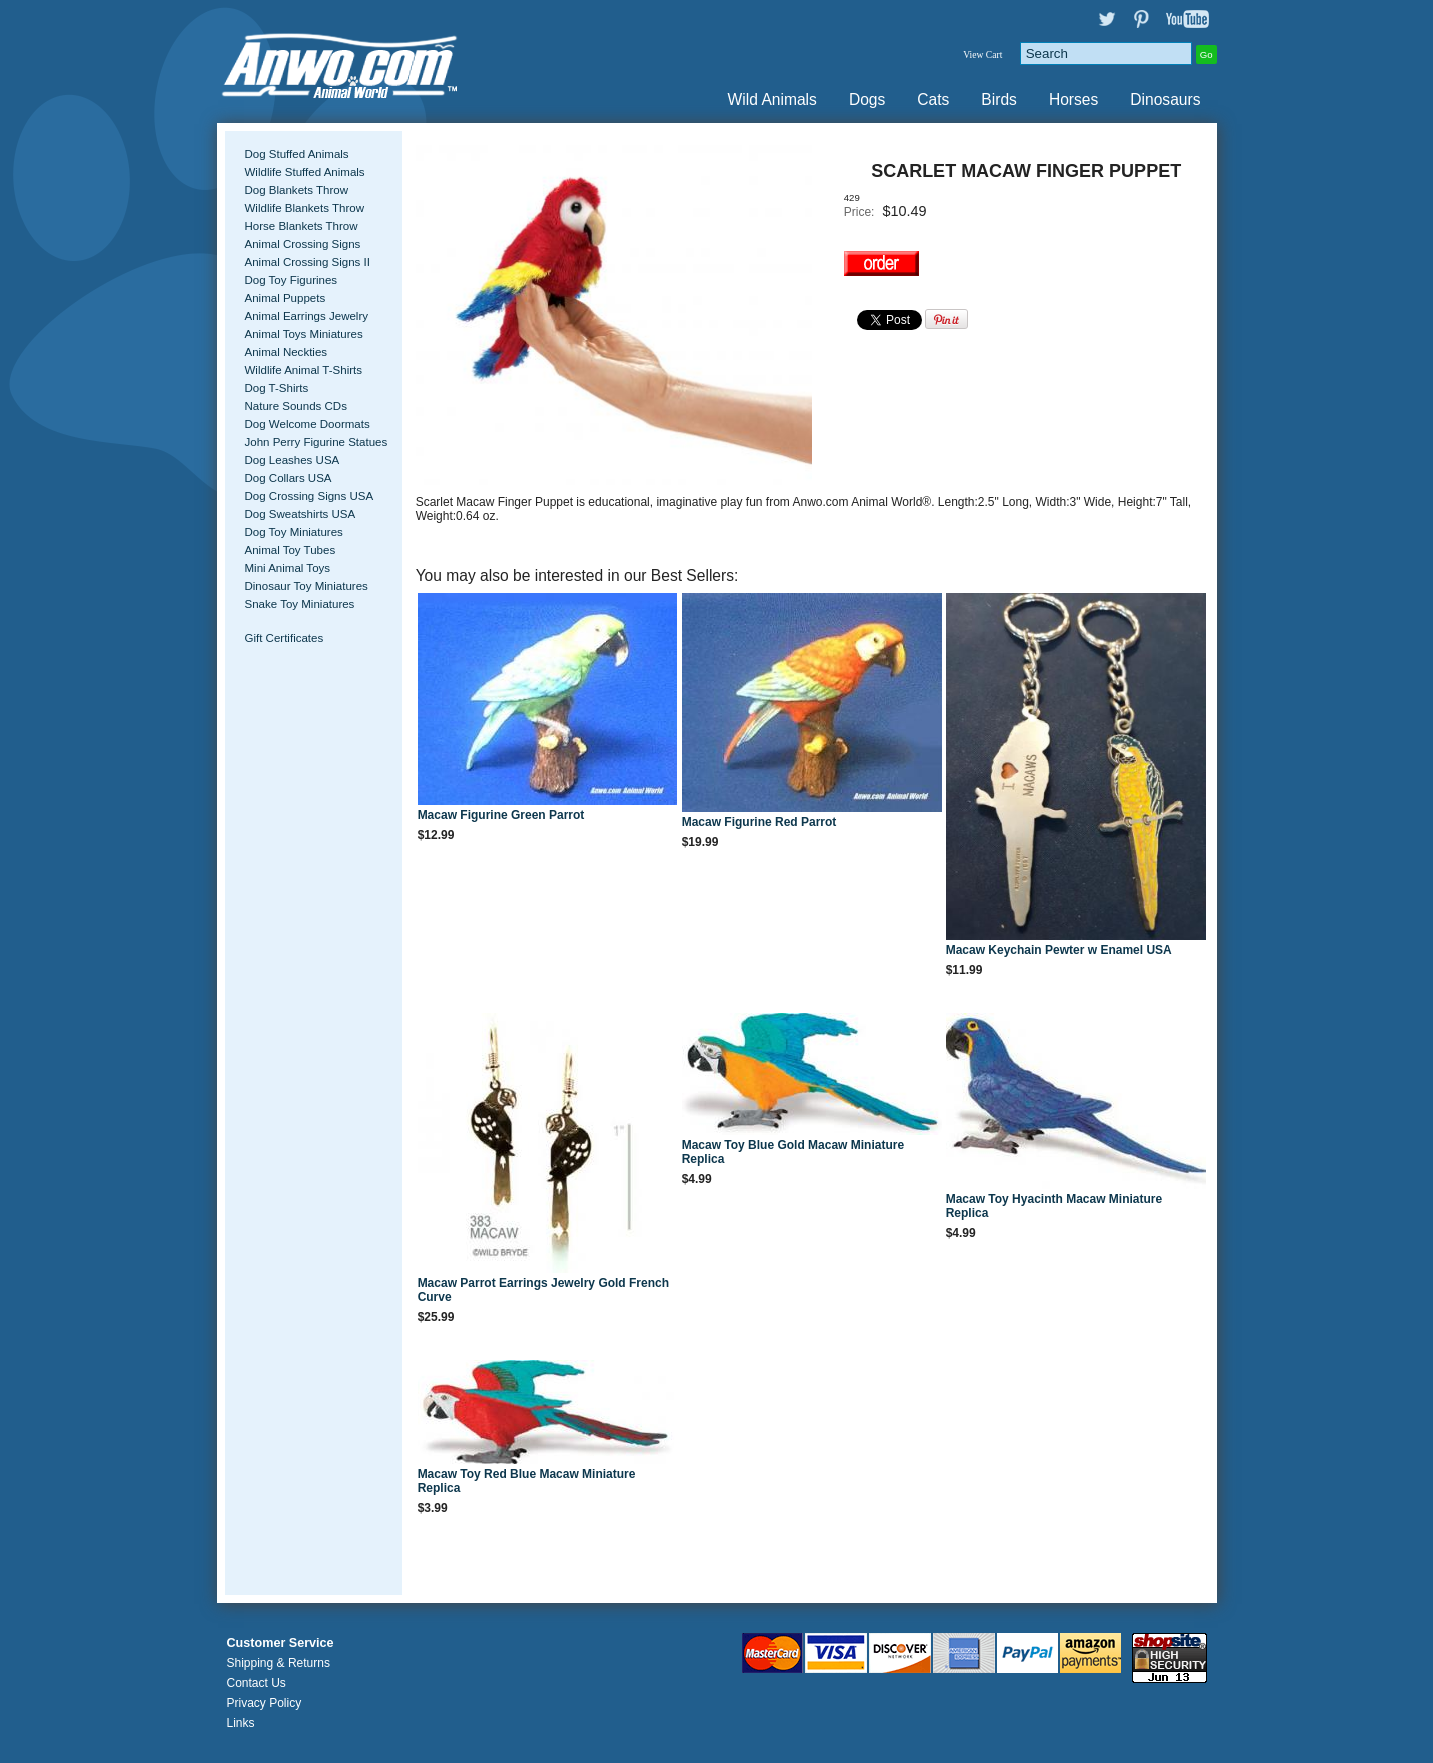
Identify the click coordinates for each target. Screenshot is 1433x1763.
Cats (933, 99)
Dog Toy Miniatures (294, 532)
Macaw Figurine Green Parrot (501, 815)
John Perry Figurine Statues (316, 442)
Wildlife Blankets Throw (304, 208)
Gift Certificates (284, 638)
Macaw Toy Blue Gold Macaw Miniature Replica (793, 1152)
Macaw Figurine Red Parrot (759, 822)
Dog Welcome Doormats (307, 424)
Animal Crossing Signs (303, 244)
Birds (999, 99)
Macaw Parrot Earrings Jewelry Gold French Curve (543, 1290)
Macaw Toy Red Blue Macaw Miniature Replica (527, 1481)
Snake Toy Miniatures (300, 604)
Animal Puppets (285, 298)
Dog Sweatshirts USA (300, 514)
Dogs (867, 99)
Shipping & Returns (278, 1663)
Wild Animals (772, 99)
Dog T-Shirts (277, 388)
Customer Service (280, 1643)
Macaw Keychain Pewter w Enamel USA (1059, 950)
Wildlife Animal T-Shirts (304, 370)
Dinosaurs (1165, 99)
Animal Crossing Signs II (307, 262)
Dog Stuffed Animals (297, 154)
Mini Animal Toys (288, 568)
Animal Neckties (286, 352)
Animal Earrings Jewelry (307, 316)
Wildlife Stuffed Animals (305, 172)
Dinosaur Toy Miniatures (306, 586)
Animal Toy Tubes (290, 550)
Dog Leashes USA (292, 460)
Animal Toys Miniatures (304, 334)
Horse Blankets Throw (301, 226)
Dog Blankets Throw (296, 190)
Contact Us (256, 1683)
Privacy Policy (264, 1703)
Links (241, 1723)
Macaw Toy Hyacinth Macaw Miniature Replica (1054, 1206)
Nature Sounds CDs (296, 406)
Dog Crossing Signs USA (309, 496)
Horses (1073, 99)
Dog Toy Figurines (291, 280)
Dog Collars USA (288, 478)
